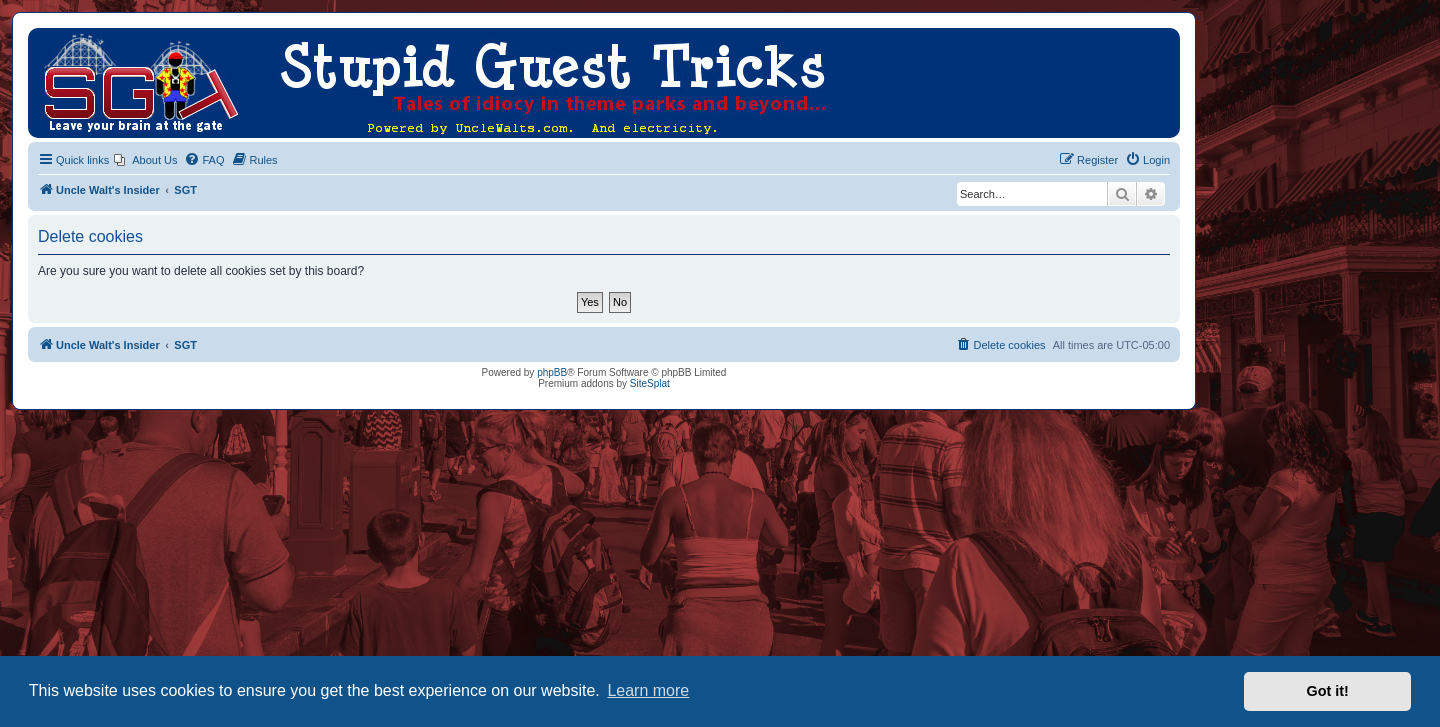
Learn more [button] (648, 690)
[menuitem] (145, 160)
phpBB (552, 372)
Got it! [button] (1328, 691)
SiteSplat (650, 383)
